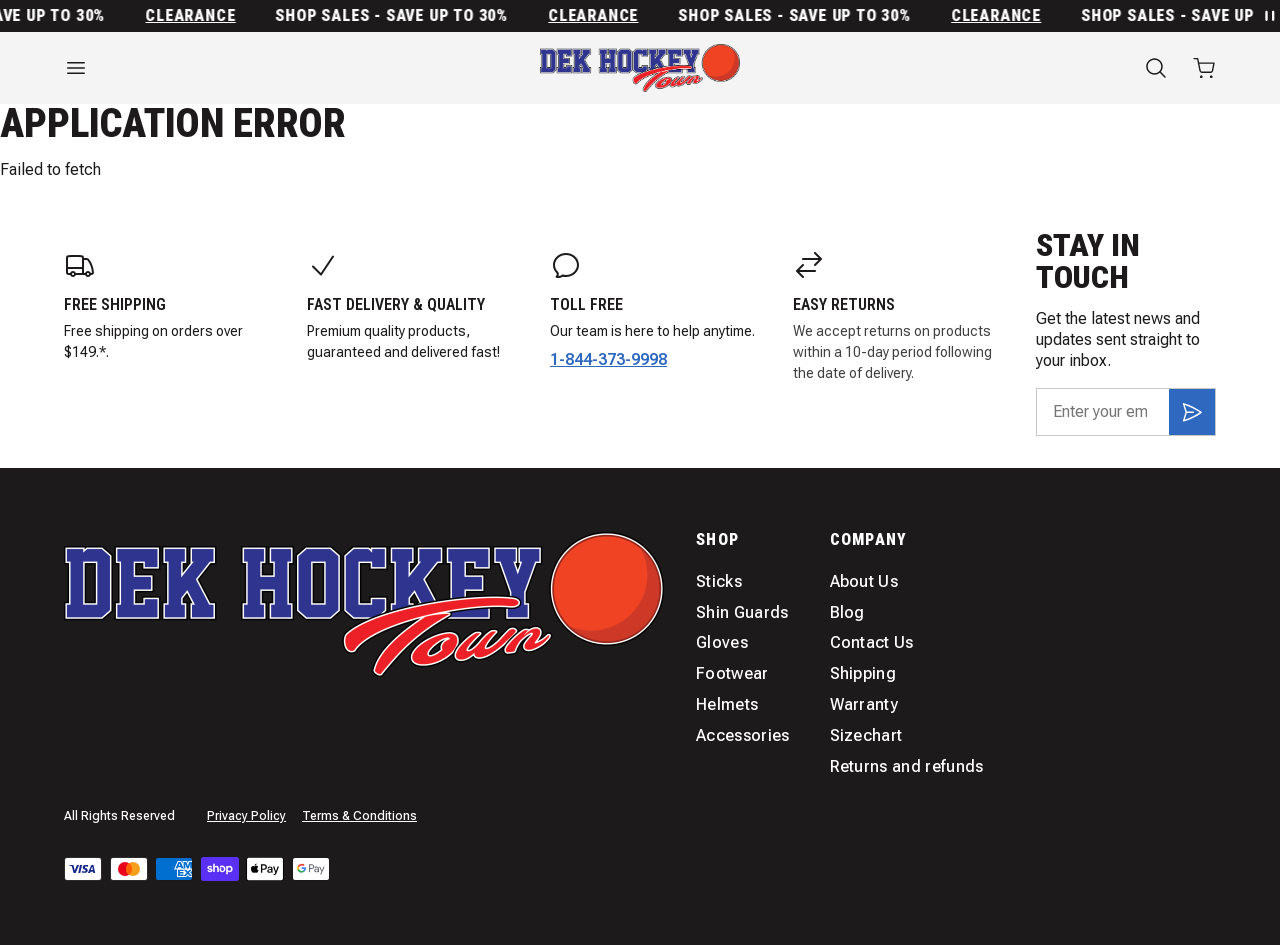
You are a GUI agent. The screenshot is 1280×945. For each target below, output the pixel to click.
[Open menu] (240, 68)
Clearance (196, 16)
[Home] (640, 68)
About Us (864, 581)
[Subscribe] (1192, 412)
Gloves (722, 642)
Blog (847, 612)
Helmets (727, 704)
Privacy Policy (246, 816)
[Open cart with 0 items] (1204, 68)
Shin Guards (742, 612)
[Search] (1156, 68)
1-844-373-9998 (608, 359)
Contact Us (872, 642)
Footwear (732, 673)
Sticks (719, 581)
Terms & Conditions (359, 816)
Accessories (743, 735)
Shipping (863, 673)
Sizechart (866, 735)
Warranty (864, 704)
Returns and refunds (907, 766)
